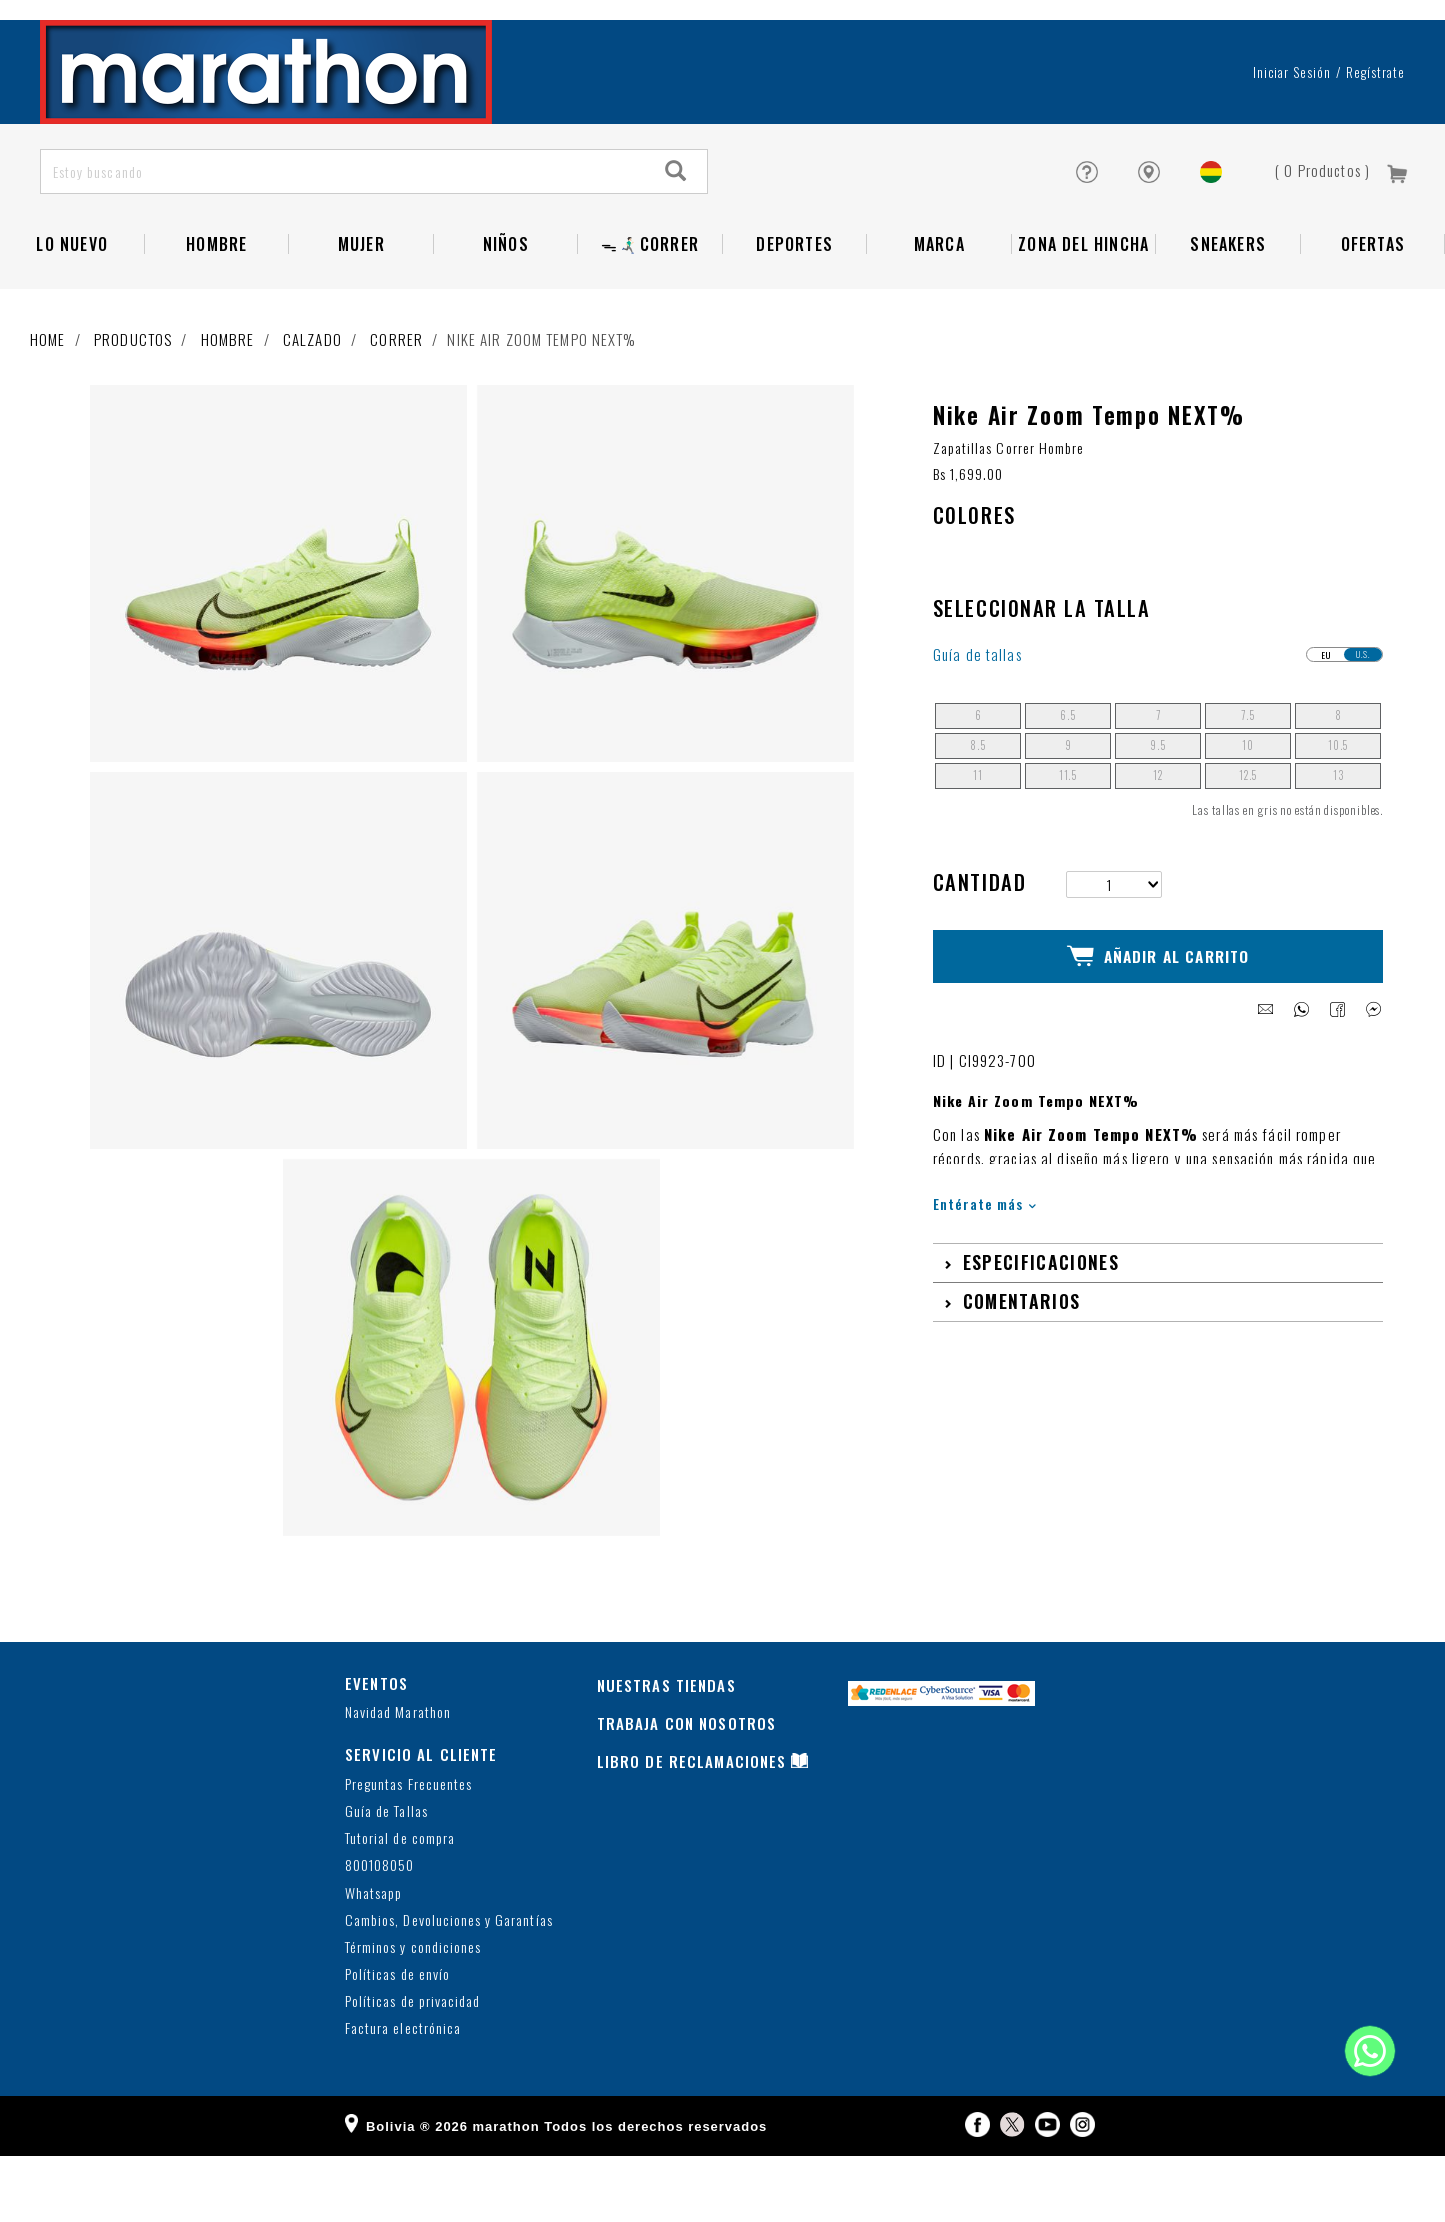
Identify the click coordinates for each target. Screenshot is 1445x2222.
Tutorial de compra (400, 1905)
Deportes (794, 311)
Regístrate (1375, 139)
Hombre (216, 311)
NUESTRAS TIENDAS (666, 1751)
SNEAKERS (1228, 311)
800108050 (379, 1932)
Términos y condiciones (413, 2014)
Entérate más (984, 1258)
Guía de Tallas (386, 1878)
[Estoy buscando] (344, 238)
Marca (939, 311)
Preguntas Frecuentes (408, 1850)
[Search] (677, 238)
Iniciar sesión (1292, 139)
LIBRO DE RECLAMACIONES (692, 1827)
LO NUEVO (72, 311)
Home (48, 406)
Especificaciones (1041, 1317)
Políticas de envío (397, 2041)
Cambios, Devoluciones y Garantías (449, 1986)
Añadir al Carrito (1158, 1017)
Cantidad (979, 948)
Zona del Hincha (1083, 311)
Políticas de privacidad (412, 2068)
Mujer (361, 311)
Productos (133, 406)
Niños (506, 311)
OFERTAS (1373, 311)
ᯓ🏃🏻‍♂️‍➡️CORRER (650, 311)
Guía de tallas (977, 721)
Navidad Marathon (398, 1779)
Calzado (312, 406)
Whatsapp (373, 1959)
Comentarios (1022, 1356)
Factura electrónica (403, 2095)
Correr (396, 406)
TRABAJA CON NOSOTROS (687, 1789)
